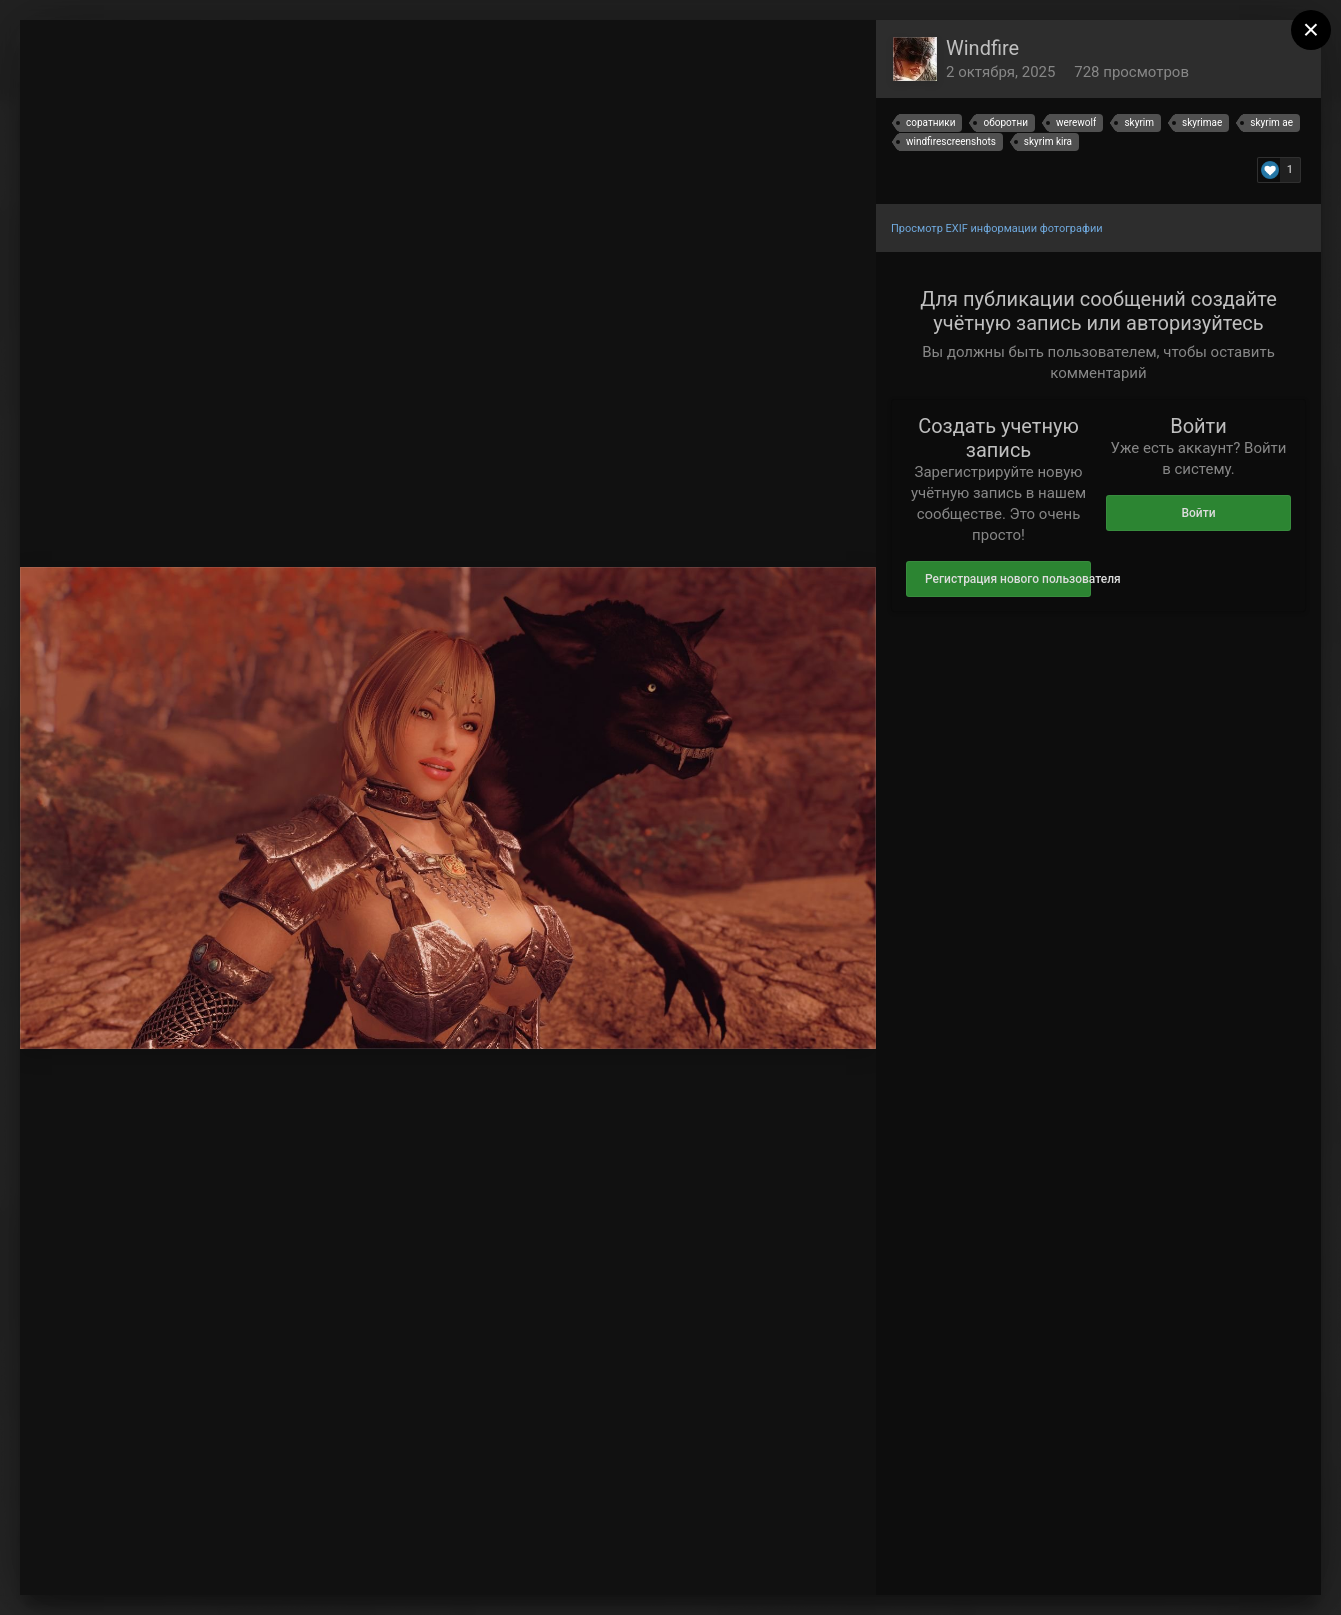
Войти (1198, 513)
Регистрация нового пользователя (1008, 579)
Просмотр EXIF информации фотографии (997, 228)
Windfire (982, 48)
